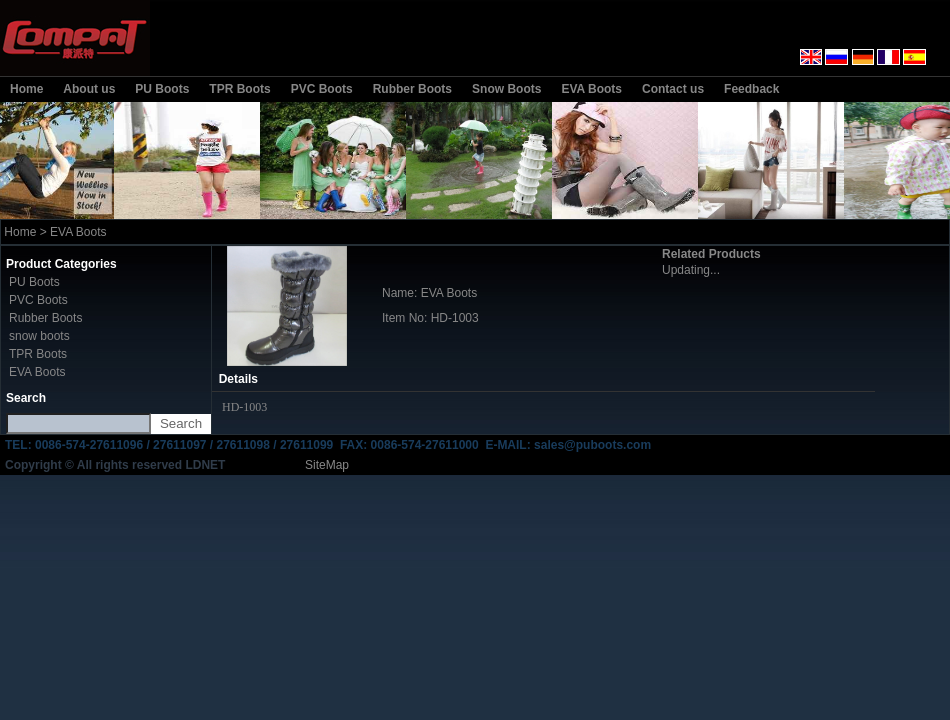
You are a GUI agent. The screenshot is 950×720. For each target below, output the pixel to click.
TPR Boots (239, 89)
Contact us (673, 89)
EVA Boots (591, 89)
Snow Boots (506, 89)
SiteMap (327, 465)
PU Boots (162, 89)
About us (89, 89)
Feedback (751, 89)
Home (26, 89)
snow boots (39, 336)
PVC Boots (322, 89)
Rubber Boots (412, 89)
